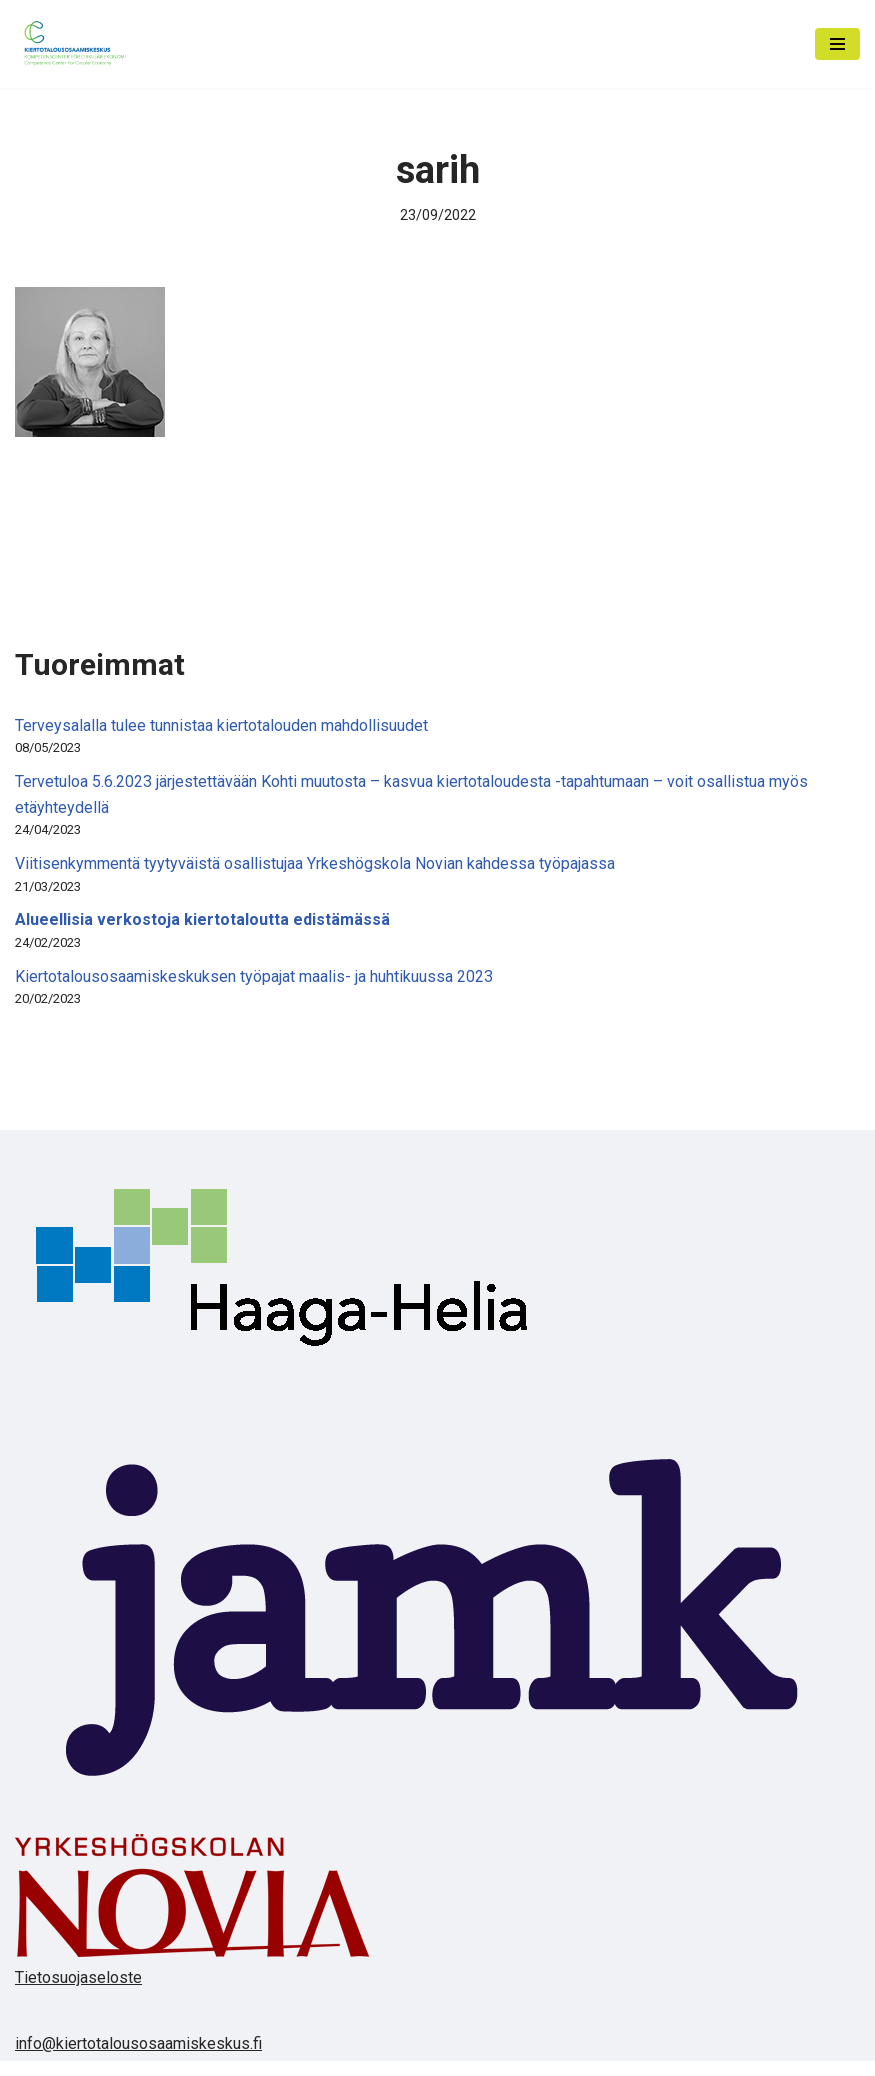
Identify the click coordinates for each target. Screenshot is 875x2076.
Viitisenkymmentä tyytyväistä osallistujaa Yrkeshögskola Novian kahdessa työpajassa (315, 863)
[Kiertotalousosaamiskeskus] (75, 44)
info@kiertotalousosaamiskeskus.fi (138, 2043)
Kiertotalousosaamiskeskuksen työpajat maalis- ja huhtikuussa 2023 (254, 976)
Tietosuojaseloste (78, 1977)
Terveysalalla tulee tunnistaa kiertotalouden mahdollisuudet (221, 725)
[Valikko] (837, 44)
